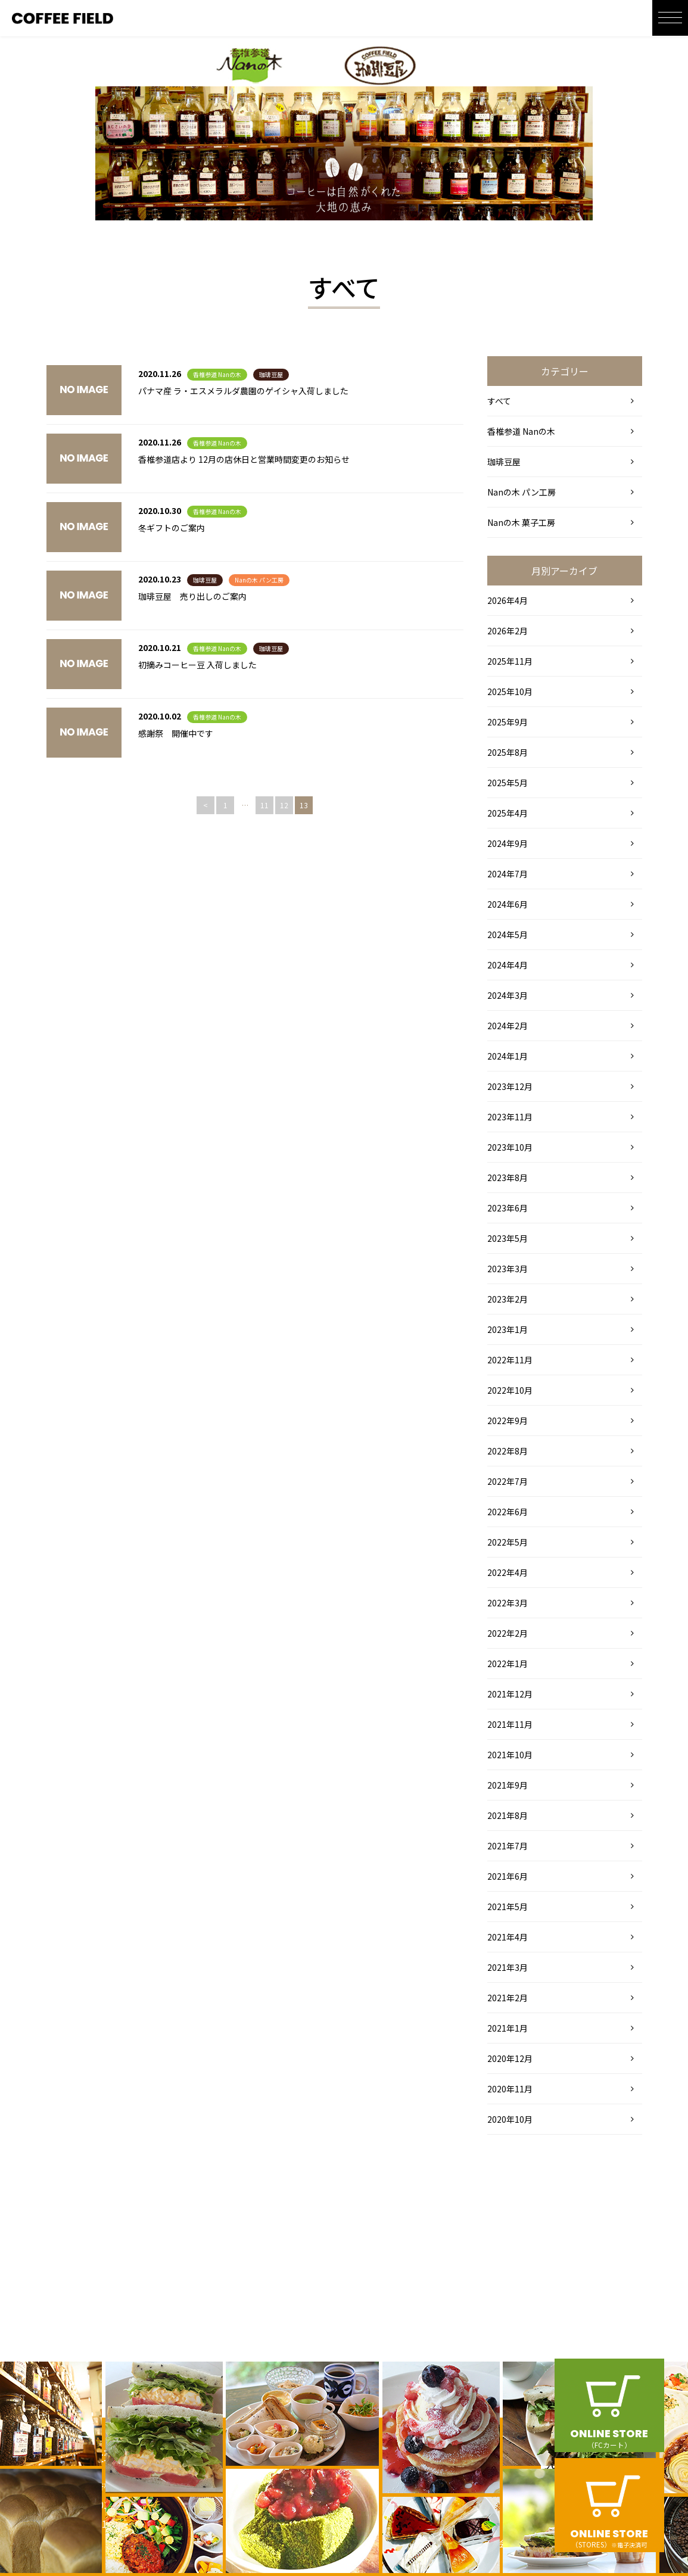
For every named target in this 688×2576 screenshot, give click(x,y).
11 (264, 805)
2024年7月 (507, 874)
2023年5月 (507, 1238)
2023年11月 (510, 1117)
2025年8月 (507, 752)
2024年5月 (507, 934)
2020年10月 (510, 2119)
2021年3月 (507, 1967)
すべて (499, 401)
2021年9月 (507, 1785)
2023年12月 (510, 1086)
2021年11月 (510, 1724)
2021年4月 (507, 1937)
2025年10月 (510, 691)
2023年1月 (507, 1329)
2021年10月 (510, 1755)
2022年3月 (507, 1603)
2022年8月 (507, 1451)
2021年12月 (510, 1694)
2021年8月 (507, 1815)
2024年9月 (507, 843)
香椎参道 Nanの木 (217, 374)
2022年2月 (507, 1633)
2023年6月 (507, 1208)
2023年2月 (507, 1299)
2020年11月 (510, 2089)
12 (284, 805)
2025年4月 (507, 813)
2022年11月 (510, 1360)
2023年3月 (507, 1269)
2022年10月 (510, 1390)
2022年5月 (507, 1542)
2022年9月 (507, 1420)
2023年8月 (507, 1177)
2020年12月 (510, 2058)
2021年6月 (507, 1876)
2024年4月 (507, 965)
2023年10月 (510, 1147)
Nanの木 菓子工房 (521, 522)
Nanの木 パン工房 (259, 579)
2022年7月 (507, 1481)
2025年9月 (507, 722)
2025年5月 (507, 783)
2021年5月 (507, 1906)
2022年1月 (507, 1663)
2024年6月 (507, 904)
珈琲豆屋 (271, 374)
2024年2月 (507, 1026)
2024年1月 (507, 1056)
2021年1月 (507, 2028)
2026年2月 (507, 631)
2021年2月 (507, 1998)
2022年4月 (507, 1572)
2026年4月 (507, 600)
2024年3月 (507, 995)
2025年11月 (510, 661)
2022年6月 (507, 1512)
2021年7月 (507, 1846)
